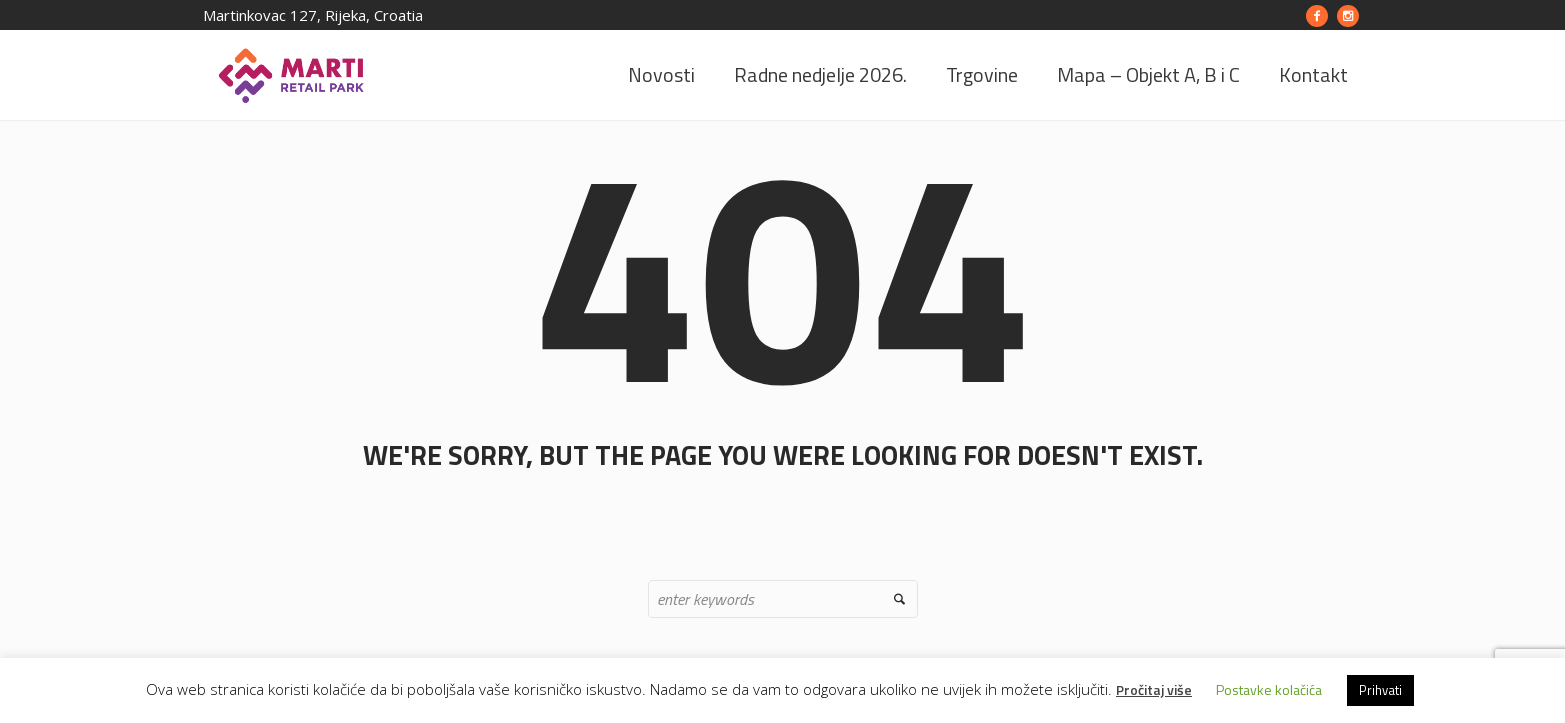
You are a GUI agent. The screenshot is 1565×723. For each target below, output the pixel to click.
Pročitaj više (1154, 689)
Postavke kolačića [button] (1269, 689)
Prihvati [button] (1380, 690)
